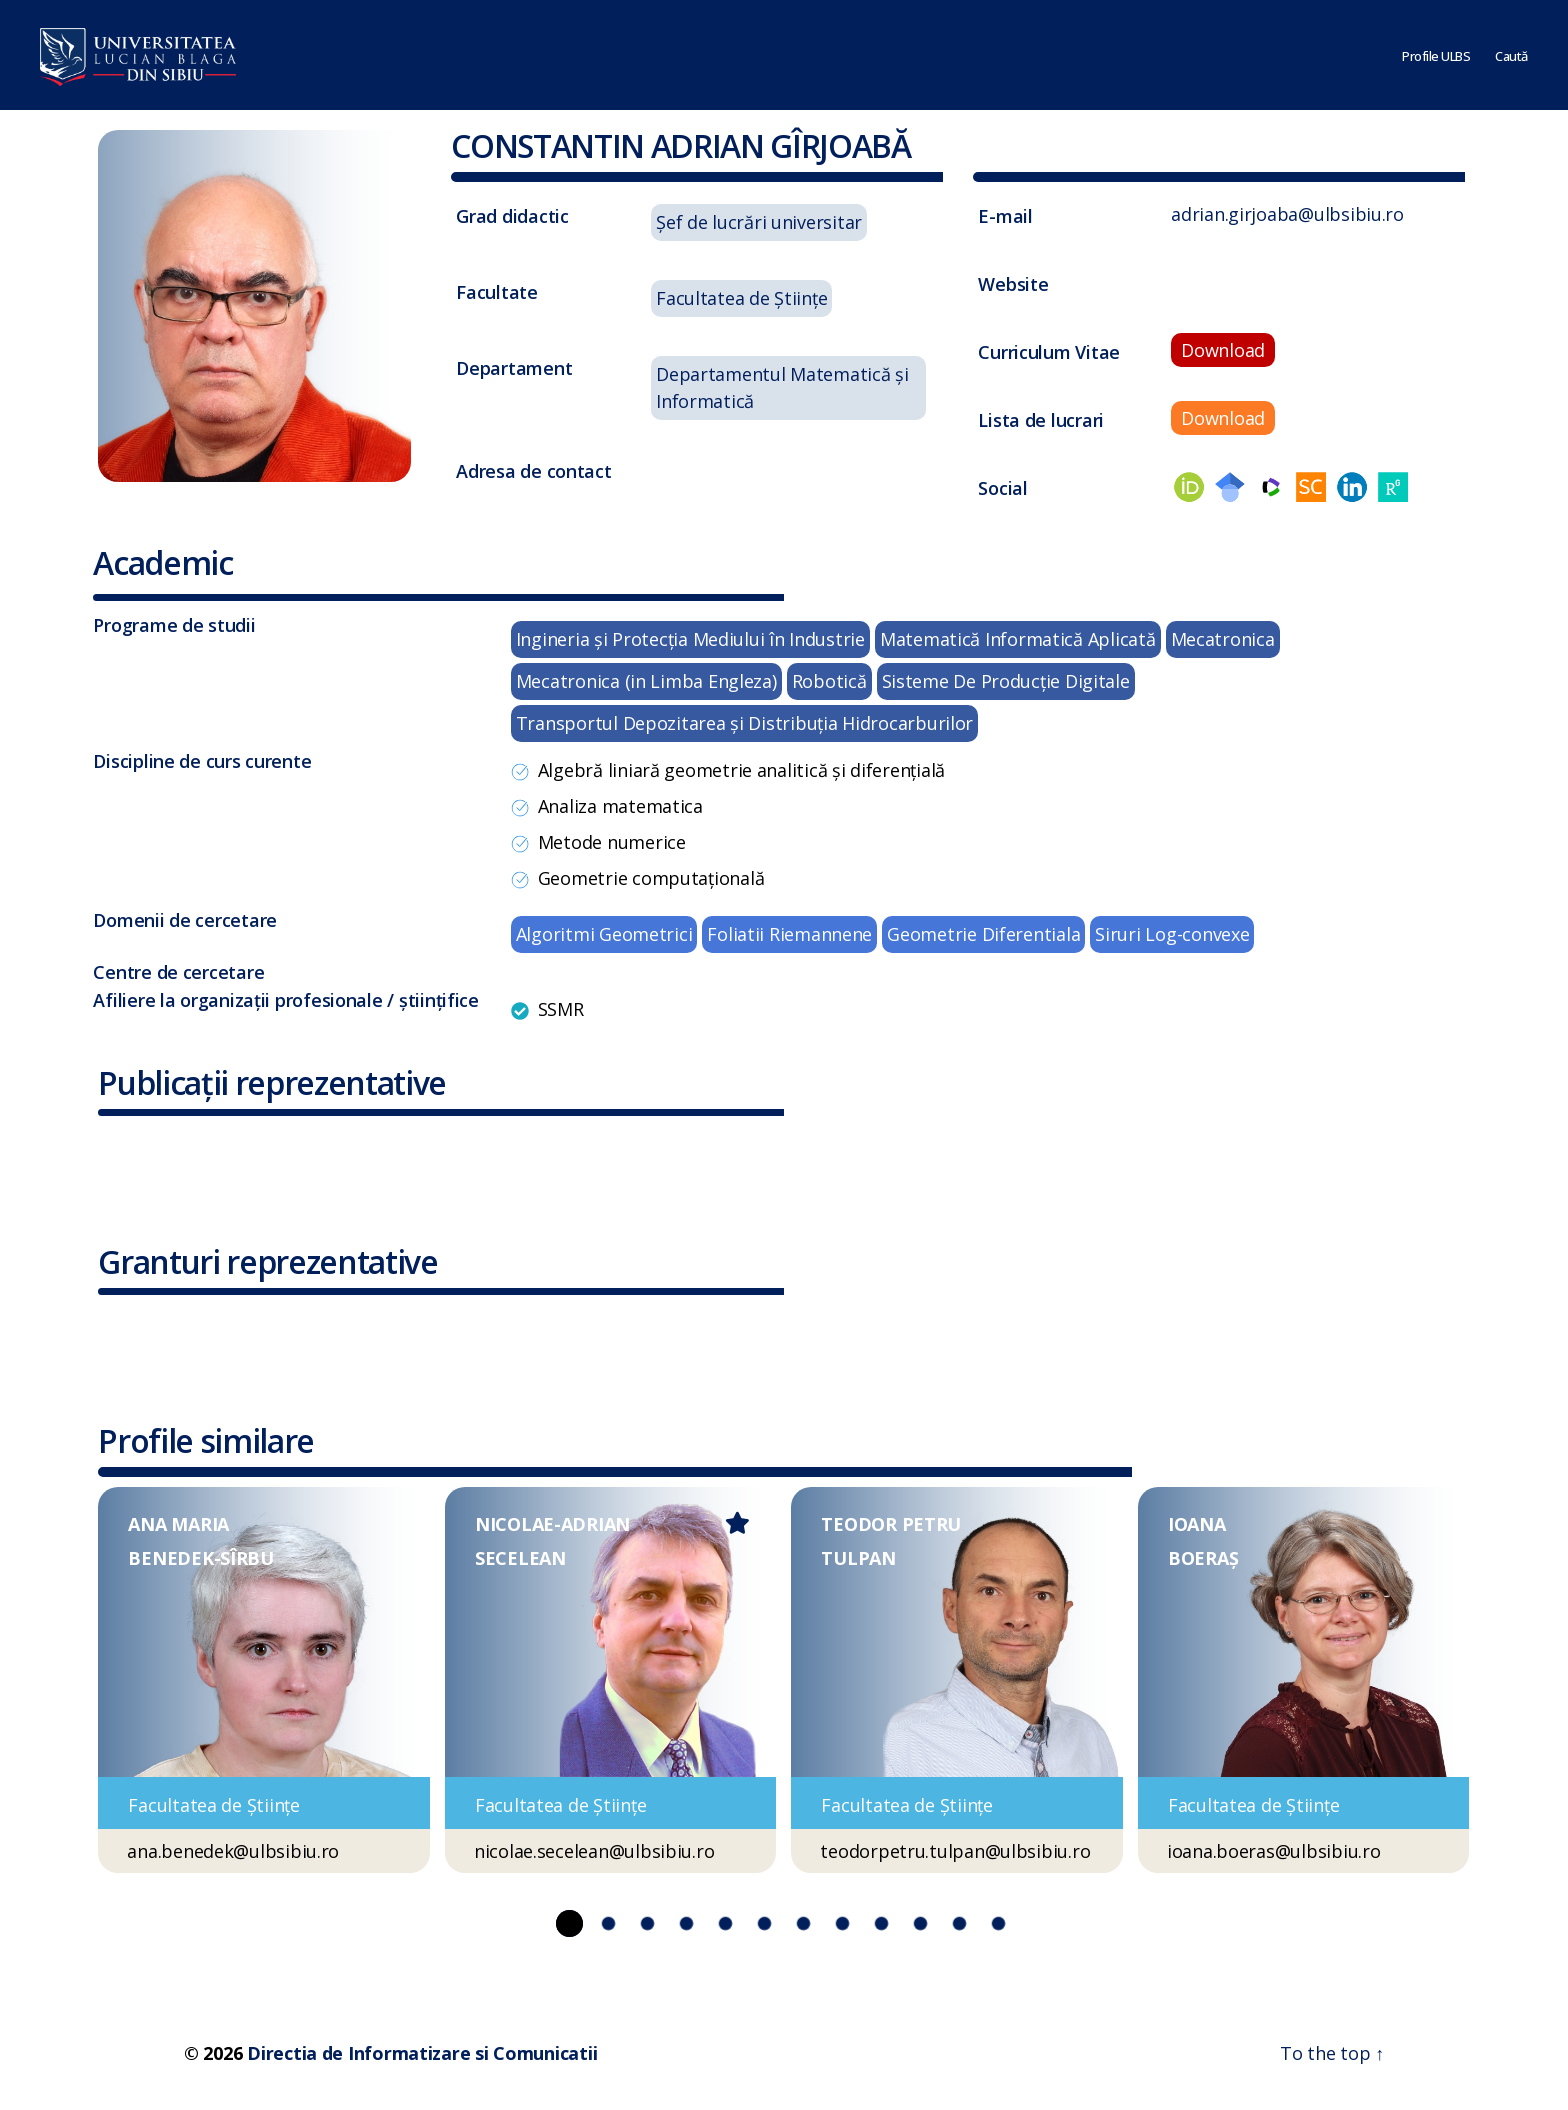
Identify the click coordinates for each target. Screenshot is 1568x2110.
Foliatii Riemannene (789, 934)
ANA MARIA (178, 1524)
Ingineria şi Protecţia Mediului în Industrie (690, 639)
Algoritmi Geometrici (604, 934)
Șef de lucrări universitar (759, 222)
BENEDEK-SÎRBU (201, 1558)
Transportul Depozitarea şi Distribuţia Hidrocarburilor (744, 723)
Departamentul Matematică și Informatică (782, 387)
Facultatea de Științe (741, 298)
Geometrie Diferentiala (983, 934)
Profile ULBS (1436, 55)
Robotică (829, 681)
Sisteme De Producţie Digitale (1006, 681)
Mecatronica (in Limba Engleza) (646, 681)
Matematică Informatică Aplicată (1018, 639)
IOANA (1197, 1524)
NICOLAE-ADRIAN (552, 1524)
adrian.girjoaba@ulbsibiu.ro (1287, 214)
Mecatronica (1223, 639)
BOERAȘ (1203, 1558)
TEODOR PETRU (891, 1524)
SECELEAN (520, 1558)
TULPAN (858, 1558)
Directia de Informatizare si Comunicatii (422, 2053)
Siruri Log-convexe (1172, 934)
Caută (1511, 55)
